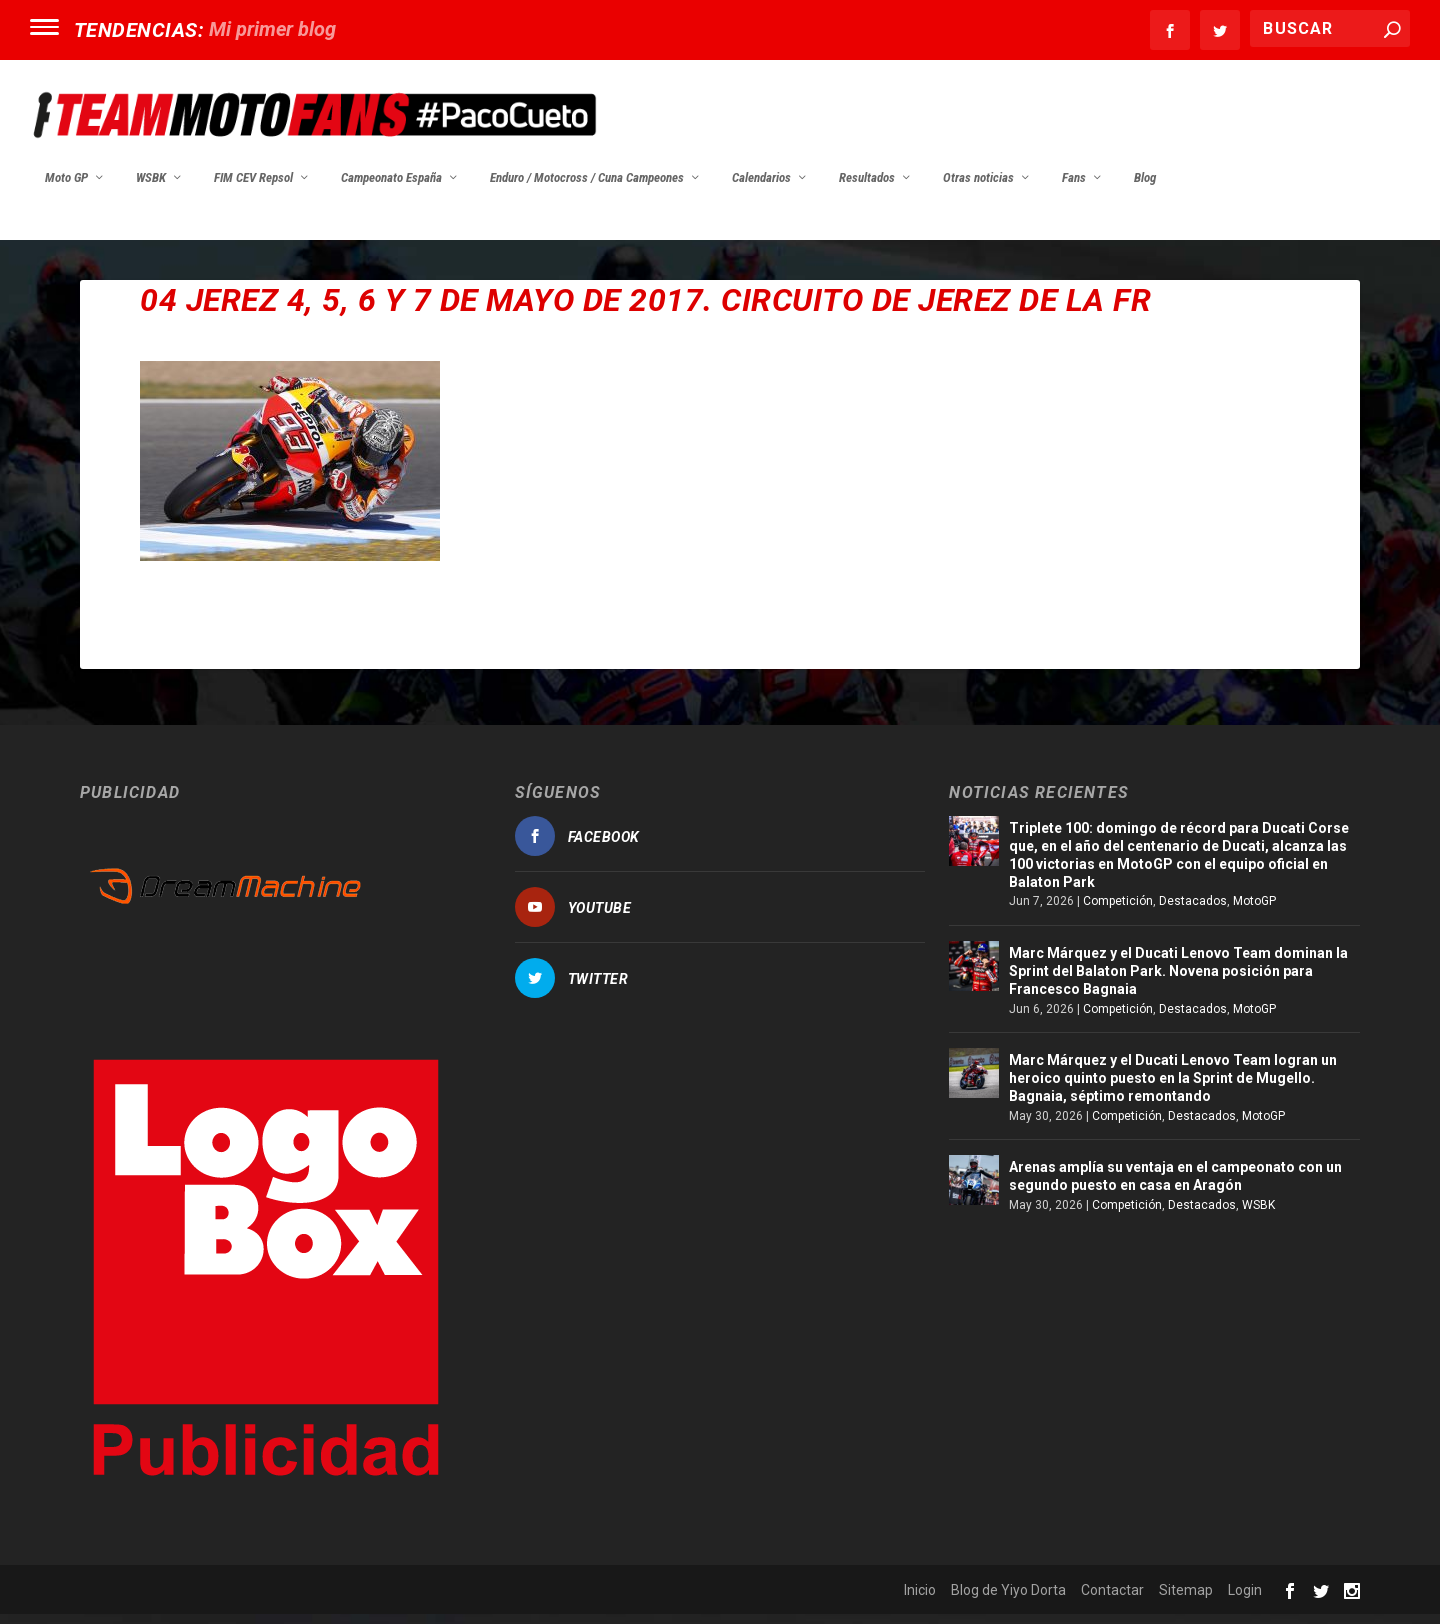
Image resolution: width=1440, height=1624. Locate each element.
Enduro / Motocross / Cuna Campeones (587, 187)
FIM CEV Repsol (253, 187)
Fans (1074, 187)
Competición (1118, 911)
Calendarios (761, 187)
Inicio (920, 1600)
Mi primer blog (272, 29)
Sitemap (1186, 1600)
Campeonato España (391, 187)
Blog (1145, 187)
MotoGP (1254, 911)
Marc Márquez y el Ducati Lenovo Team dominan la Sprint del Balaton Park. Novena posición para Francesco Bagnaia (1178, 981)
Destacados (1193, 911)
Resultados (867, 187)
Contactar (1112, 1600)
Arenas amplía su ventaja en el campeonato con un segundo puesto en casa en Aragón (1175, 1186)
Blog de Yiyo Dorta (1008, 1600)
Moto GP (66, 187)
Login (1245, 1600)
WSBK (151, 187)
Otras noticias (978, 187)
